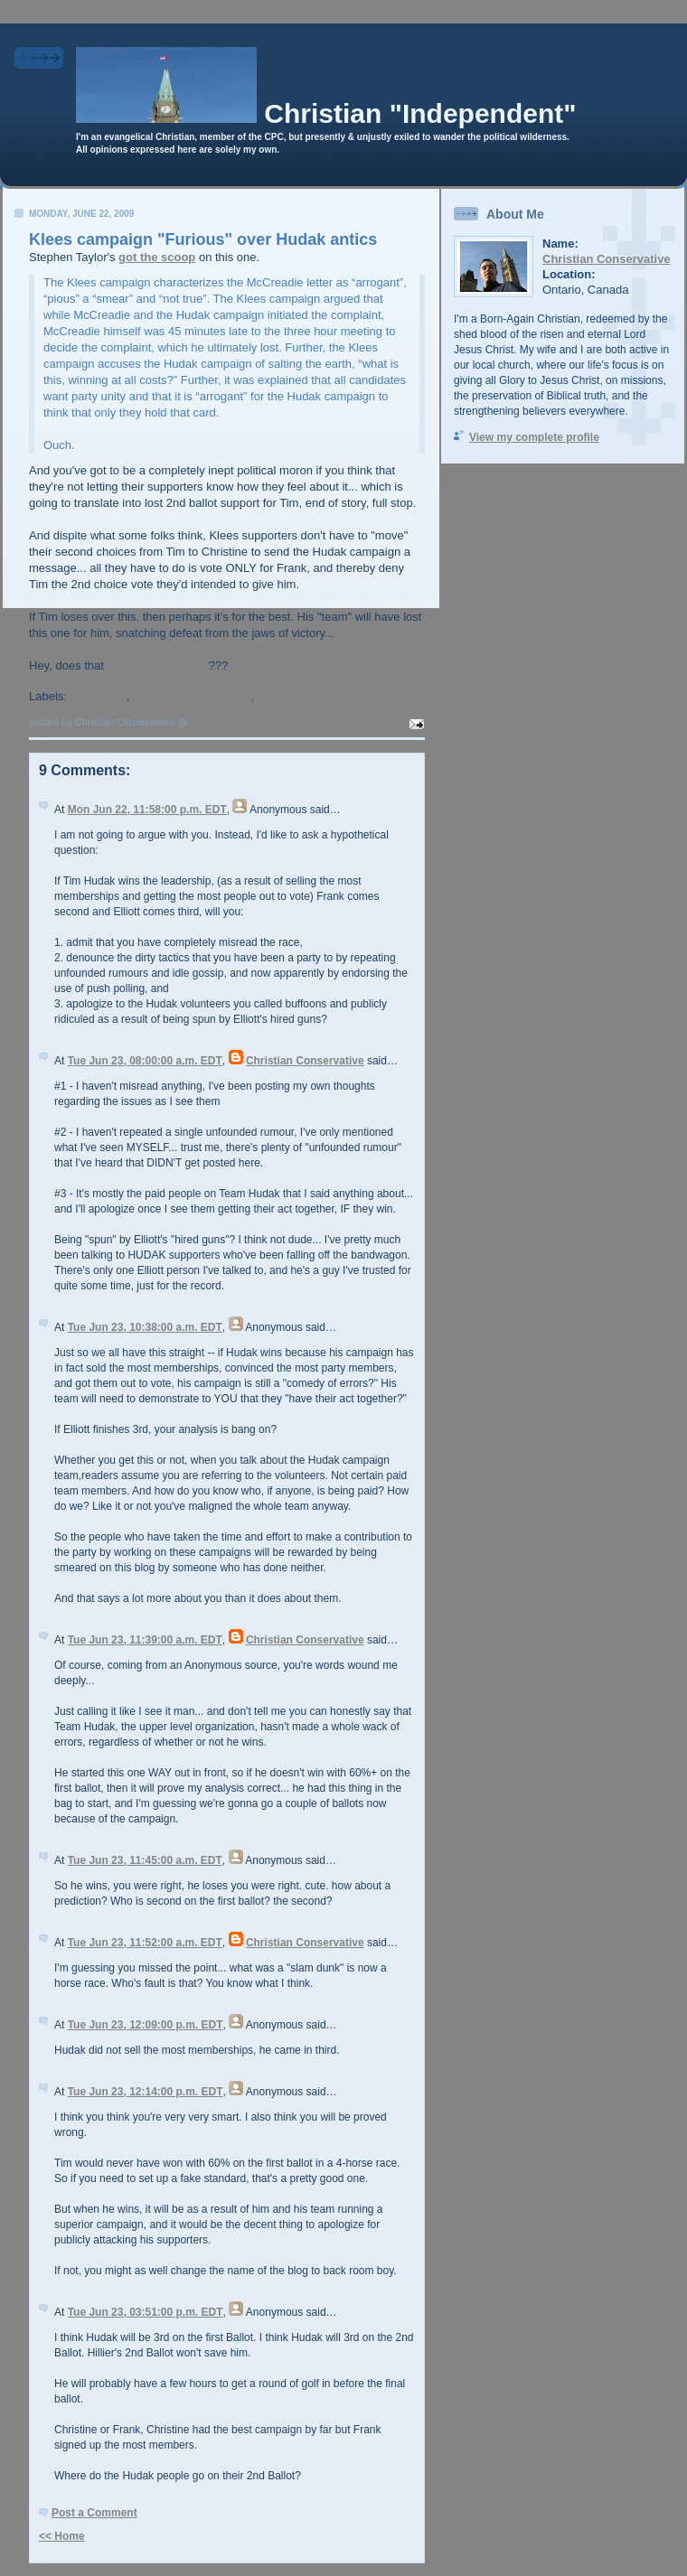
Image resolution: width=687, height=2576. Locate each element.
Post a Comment (94, 2512)
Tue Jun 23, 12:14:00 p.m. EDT (145, 2091)
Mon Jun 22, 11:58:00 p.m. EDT (147, 809)
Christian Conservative (305, 1060)
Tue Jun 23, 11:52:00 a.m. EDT (145, 1942)
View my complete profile (534, 437)
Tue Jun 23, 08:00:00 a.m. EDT (145, 1060)
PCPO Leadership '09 (192, 696)
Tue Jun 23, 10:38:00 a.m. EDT (145, 1327)
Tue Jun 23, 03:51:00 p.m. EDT (145, 2312)
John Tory (99, 696)
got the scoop (156, 257)
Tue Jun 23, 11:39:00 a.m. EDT (145, 1640)
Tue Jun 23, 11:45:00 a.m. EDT (145, 1860)
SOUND (128, 665)
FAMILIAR (180, 665)
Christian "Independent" (420, 113)
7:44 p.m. (212, 722)
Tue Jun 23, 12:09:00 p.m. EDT (145, 2025)
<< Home (62, 2536)
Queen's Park (295, 696)
